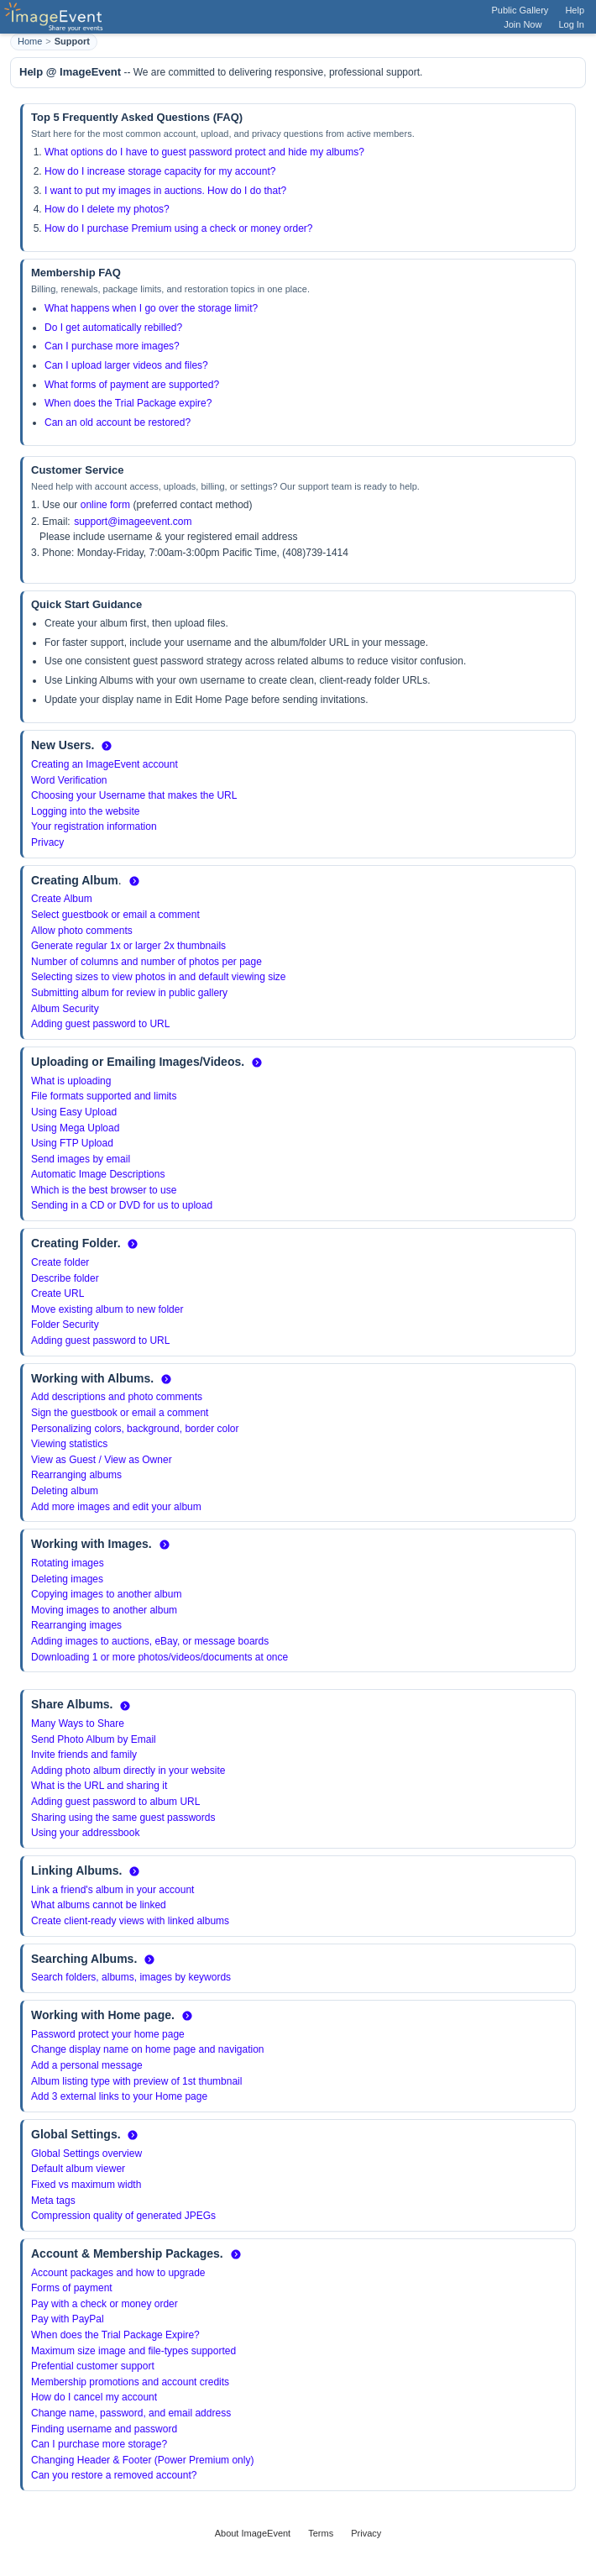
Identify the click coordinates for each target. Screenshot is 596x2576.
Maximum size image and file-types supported (133, 2351)
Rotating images (67, 1563)
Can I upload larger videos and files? (126, 365)
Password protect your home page (108, 2034)
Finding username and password (104, 2429)
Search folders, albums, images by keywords (131, 1977)
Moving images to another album (104, 1610)
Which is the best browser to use (103, 1190)
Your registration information (94, 826)
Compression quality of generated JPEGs (123, 2216)
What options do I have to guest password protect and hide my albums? (204, 152)
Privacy (47, 842)
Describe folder (65, 1278)
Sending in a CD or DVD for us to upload (121, 1205)
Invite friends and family (84, 1754)
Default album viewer (78, 2169)
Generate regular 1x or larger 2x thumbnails (128, 946)
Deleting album (64, 1491)
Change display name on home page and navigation (147, 2049)
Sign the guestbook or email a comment (119, 1413)
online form (105, 505)
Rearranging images (76, 1625)
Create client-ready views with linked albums (130, 1921)
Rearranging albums (76, 1475)
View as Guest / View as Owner (101, 1460)
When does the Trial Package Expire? (115, 2335)
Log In (571, 24)
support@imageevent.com (132, 521)
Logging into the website (85, 811)
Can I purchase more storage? (99, 2444)
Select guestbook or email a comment (115, 915)
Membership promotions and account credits (130, 2382)
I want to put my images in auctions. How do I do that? (165, 191)
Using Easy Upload (74, 1112)
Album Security (65, 1009)
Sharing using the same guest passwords (123, 1817)
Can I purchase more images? (112, 346)
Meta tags (53, 2200)
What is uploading (71, 1081)
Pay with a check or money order (104, 2304)
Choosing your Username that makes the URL (134, 795)
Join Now (522, 24)
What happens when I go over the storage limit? (151, 308)
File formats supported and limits (103, 1096)
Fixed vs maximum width (86, 2184)
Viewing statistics (69, 1444)
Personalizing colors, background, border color (134, 1429)
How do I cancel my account (94, 2397)
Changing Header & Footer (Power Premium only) (142, 2460)
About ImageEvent (253, 2533)
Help (574, 10)
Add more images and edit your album (116, 1507)
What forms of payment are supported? (131, 385)
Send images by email (80, 1159)
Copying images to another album (106, 1594)
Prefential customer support (92, 2366)
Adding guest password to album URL (115, 1801)
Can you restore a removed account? (113, 2475)
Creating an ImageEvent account (104, 764)
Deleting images (67, 1579)
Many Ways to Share (77, 1723)
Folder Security (65, 1324)
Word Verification (69, 780)
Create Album (61, 899)
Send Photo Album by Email (93, 1739)
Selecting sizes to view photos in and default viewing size (158, 977)
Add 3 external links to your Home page (119, 2096)
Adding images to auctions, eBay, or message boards (150, 1641)
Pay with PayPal (67, 2319)
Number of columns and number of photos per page (146, 962)
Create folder (60, 1262)
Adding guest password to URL (100, 1024)
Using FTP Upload (72, 1143)
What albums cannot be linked (98, 1905)
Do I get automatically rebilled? (113, 327)
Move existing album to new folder (107, 1309)
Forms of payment (71, 2288)
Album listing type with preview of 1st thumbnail (136, 2081)
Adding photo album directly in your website (128, 1770)
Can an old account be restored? (117, 422)
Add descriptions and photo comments (116, 1397)
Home (30, 41)
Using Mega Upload (75, 1128)
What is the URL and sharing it (99, 1786)
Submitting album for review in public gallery (129, 993)
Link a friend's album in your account (112, 1890)
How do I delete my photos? (107, 209)
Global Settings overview (86, 2153)
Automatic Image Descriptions (98, 1174)
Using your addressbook (85, 1833)
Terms (320, 2533)
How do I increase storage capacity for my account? (159, 171)
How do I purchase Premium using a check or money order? (178, 228)
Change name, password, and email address (131, 2413)
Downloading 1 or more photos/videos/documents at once (159, 1657)
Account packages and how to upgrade (118, 2273)
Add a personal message (87, 2065)
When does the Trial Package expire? (128, 403)
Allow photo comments (82, 930)
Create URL (57, 1293)
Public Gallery (520, 10)
